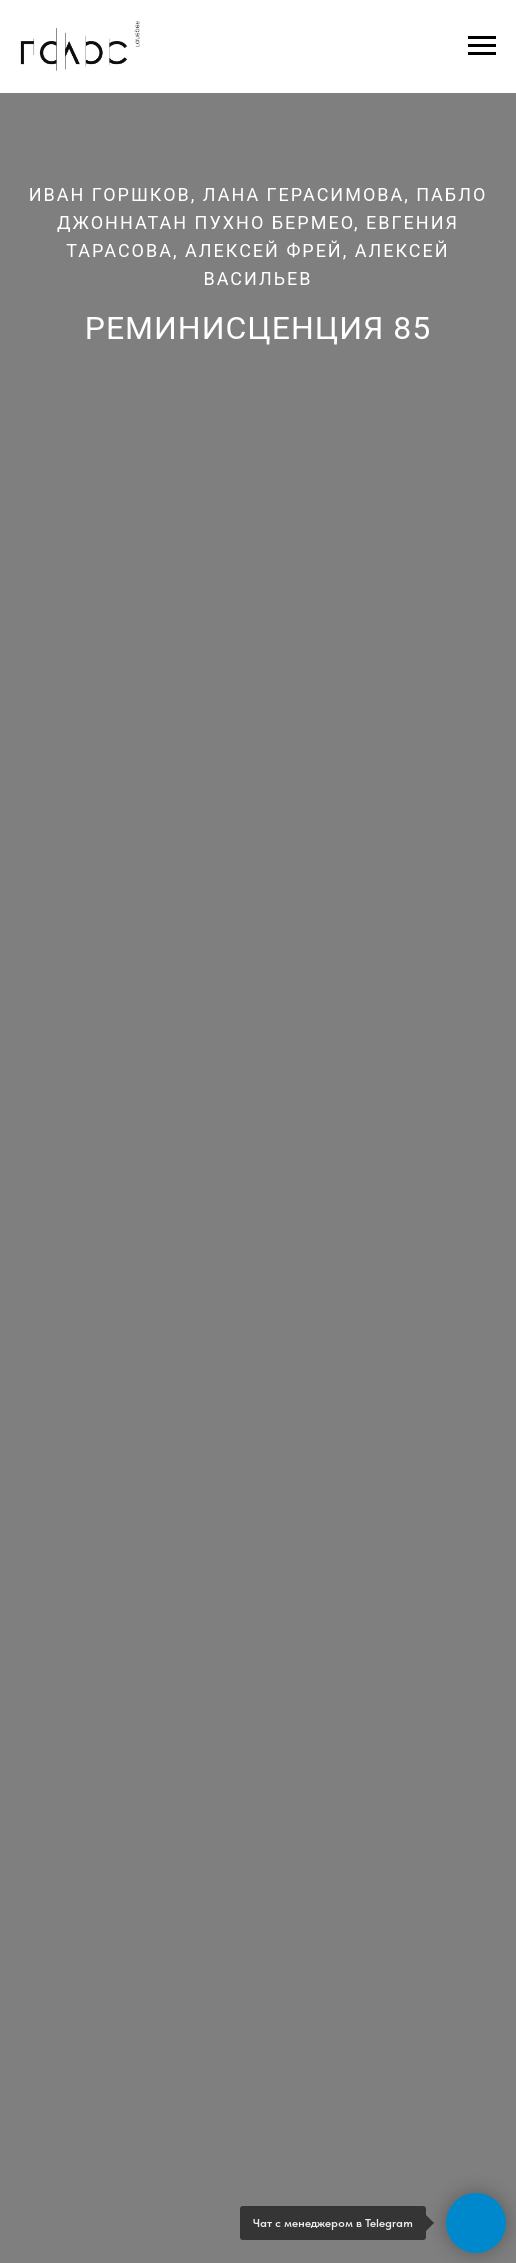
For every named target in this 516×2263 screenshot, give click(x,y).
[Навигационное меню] (482, 46)
